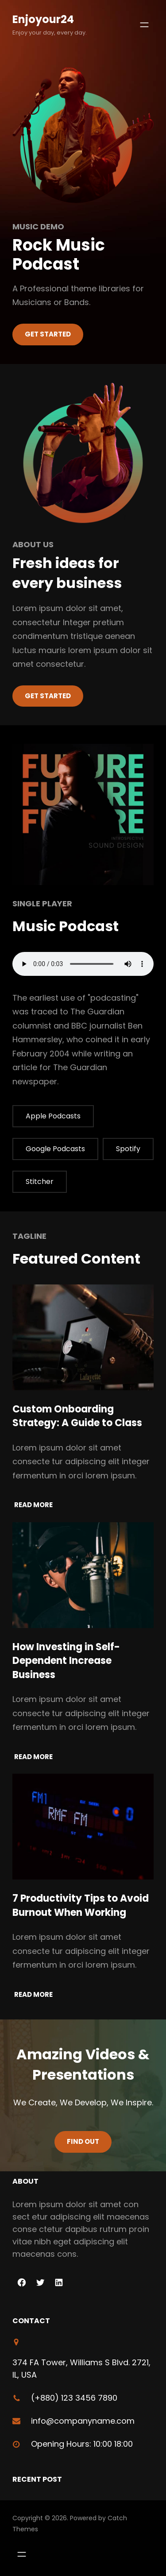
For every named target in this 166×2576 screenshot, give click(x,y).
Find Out (83, 2141)
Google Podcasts (55, 1149)
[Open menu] (144, 24)
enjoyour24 (43, 19)
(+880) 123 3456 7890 (74, 2397)
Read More (33, 1504)
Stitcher (40, 1181)
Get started (48, 695)
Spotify (128, 1149)
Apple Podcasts (53, 1116)
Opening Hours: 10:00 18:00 (82, 2443)
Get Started (48, 334)
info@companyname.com (83, 2420)
